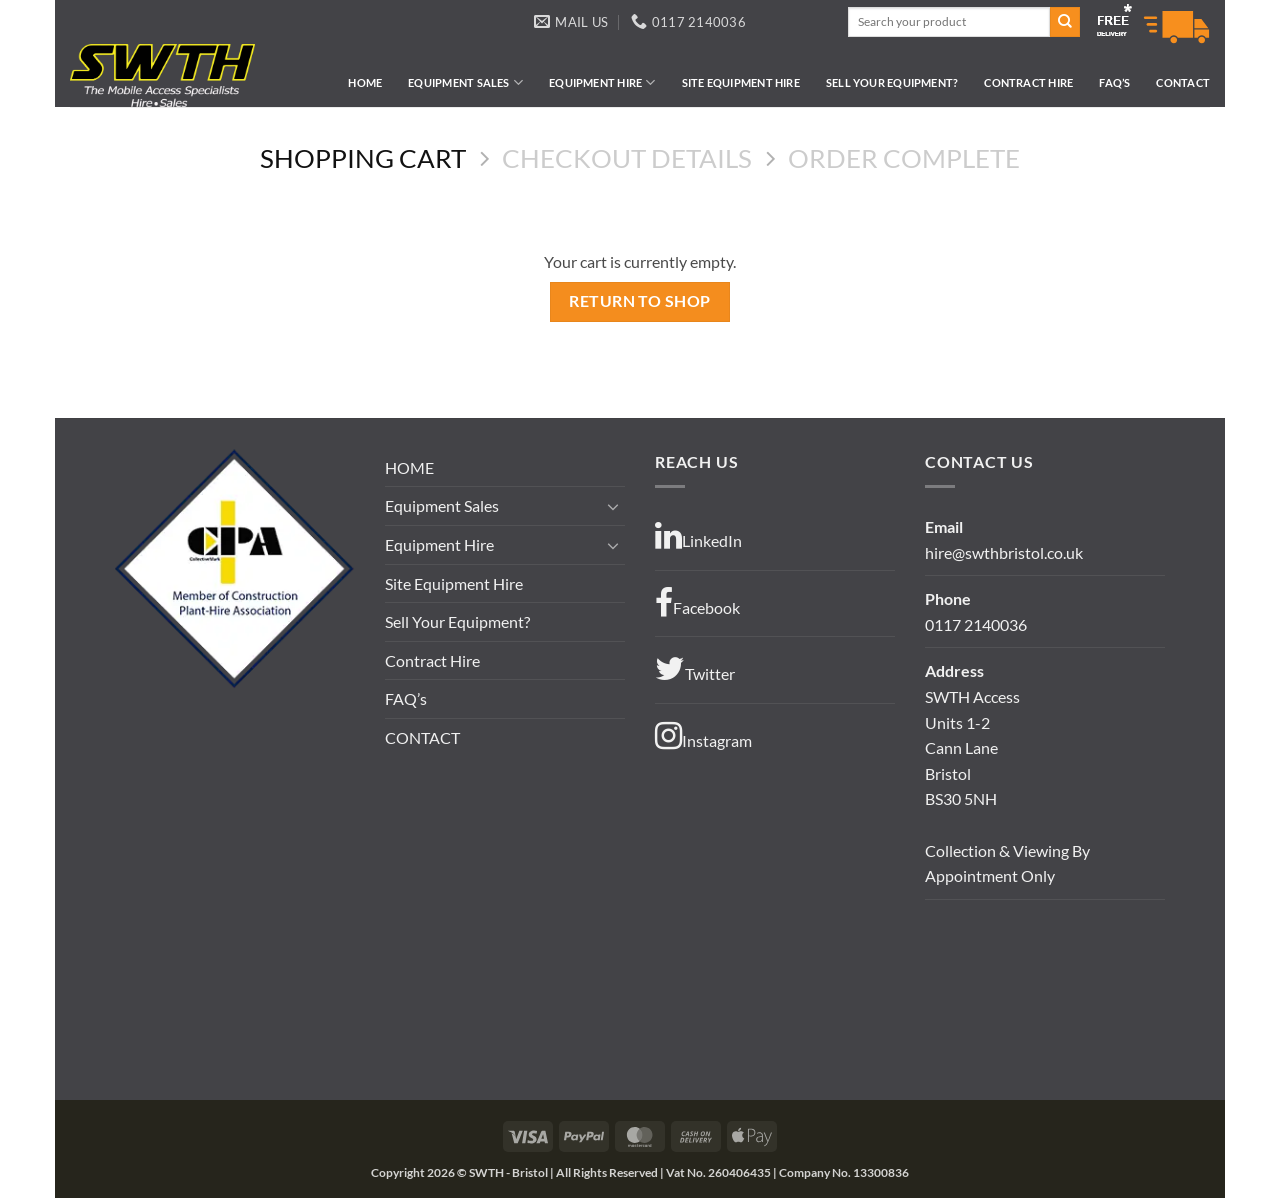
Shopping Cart (363, 158)
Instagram (703, 736)
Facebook (697, 603)
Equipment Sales (465, 82)
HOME (365, 82)
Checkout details (627, 158)
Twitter (695, 669)
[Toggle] (613, 506)
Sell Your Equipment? (892, 82)
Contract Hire (1028, 82)
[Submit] (1065, 22)
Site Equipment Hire (741, 82)
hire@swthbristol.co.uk (1004, 552)
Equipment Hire (602, 82)
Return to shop (640, 301)
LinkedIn (698, 536)
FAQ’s (1114, 82)
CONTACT (1183, 82)
